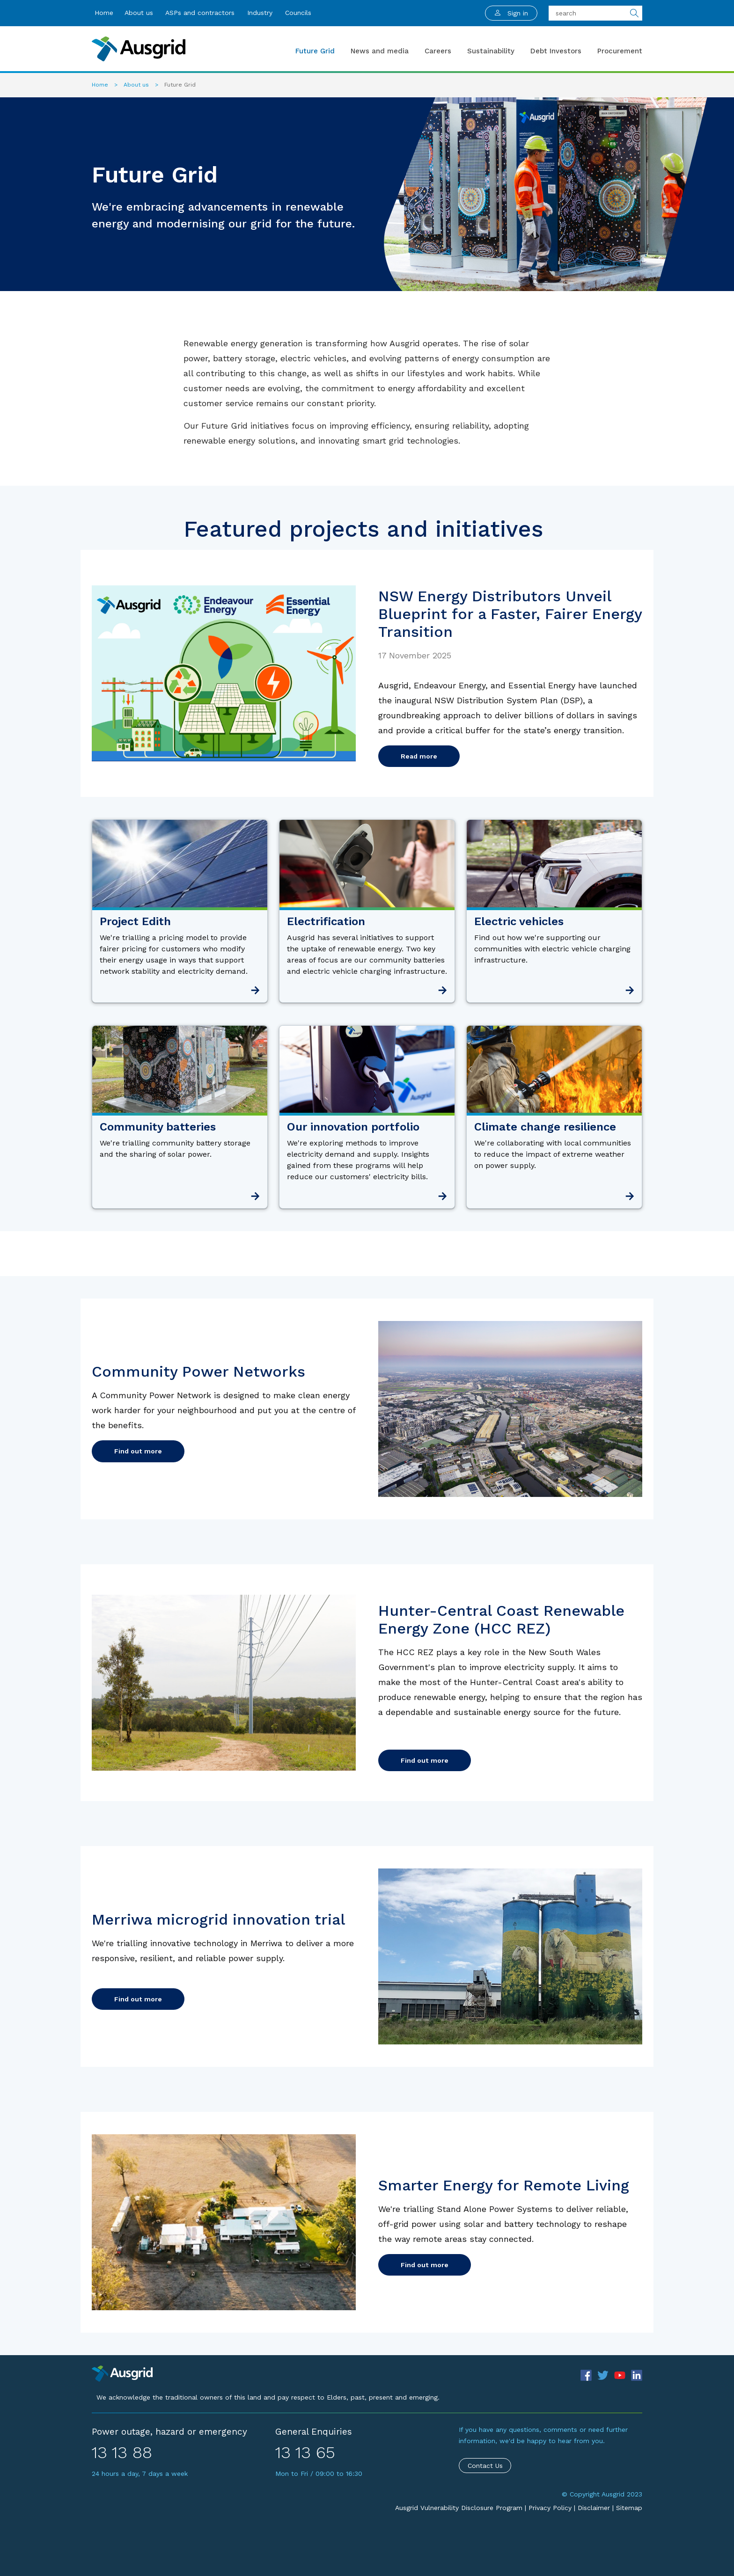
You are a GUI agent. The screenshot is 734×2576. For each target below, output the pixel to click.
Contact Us (485, 2465)
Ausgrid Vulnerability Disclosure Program (458, 2507)
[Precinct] (122, 2373)
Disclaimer (594, 2507)
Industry (259, 12)
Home (104, 12)
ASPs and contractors (200, 12)
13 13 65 (305, 2452)
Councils (298, 12)
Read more (419, 756)
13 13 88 (122, 2452)
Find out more (138, 1451)
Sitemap (629, 2507)
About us (139, 12)
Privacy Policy (550, 2507)
